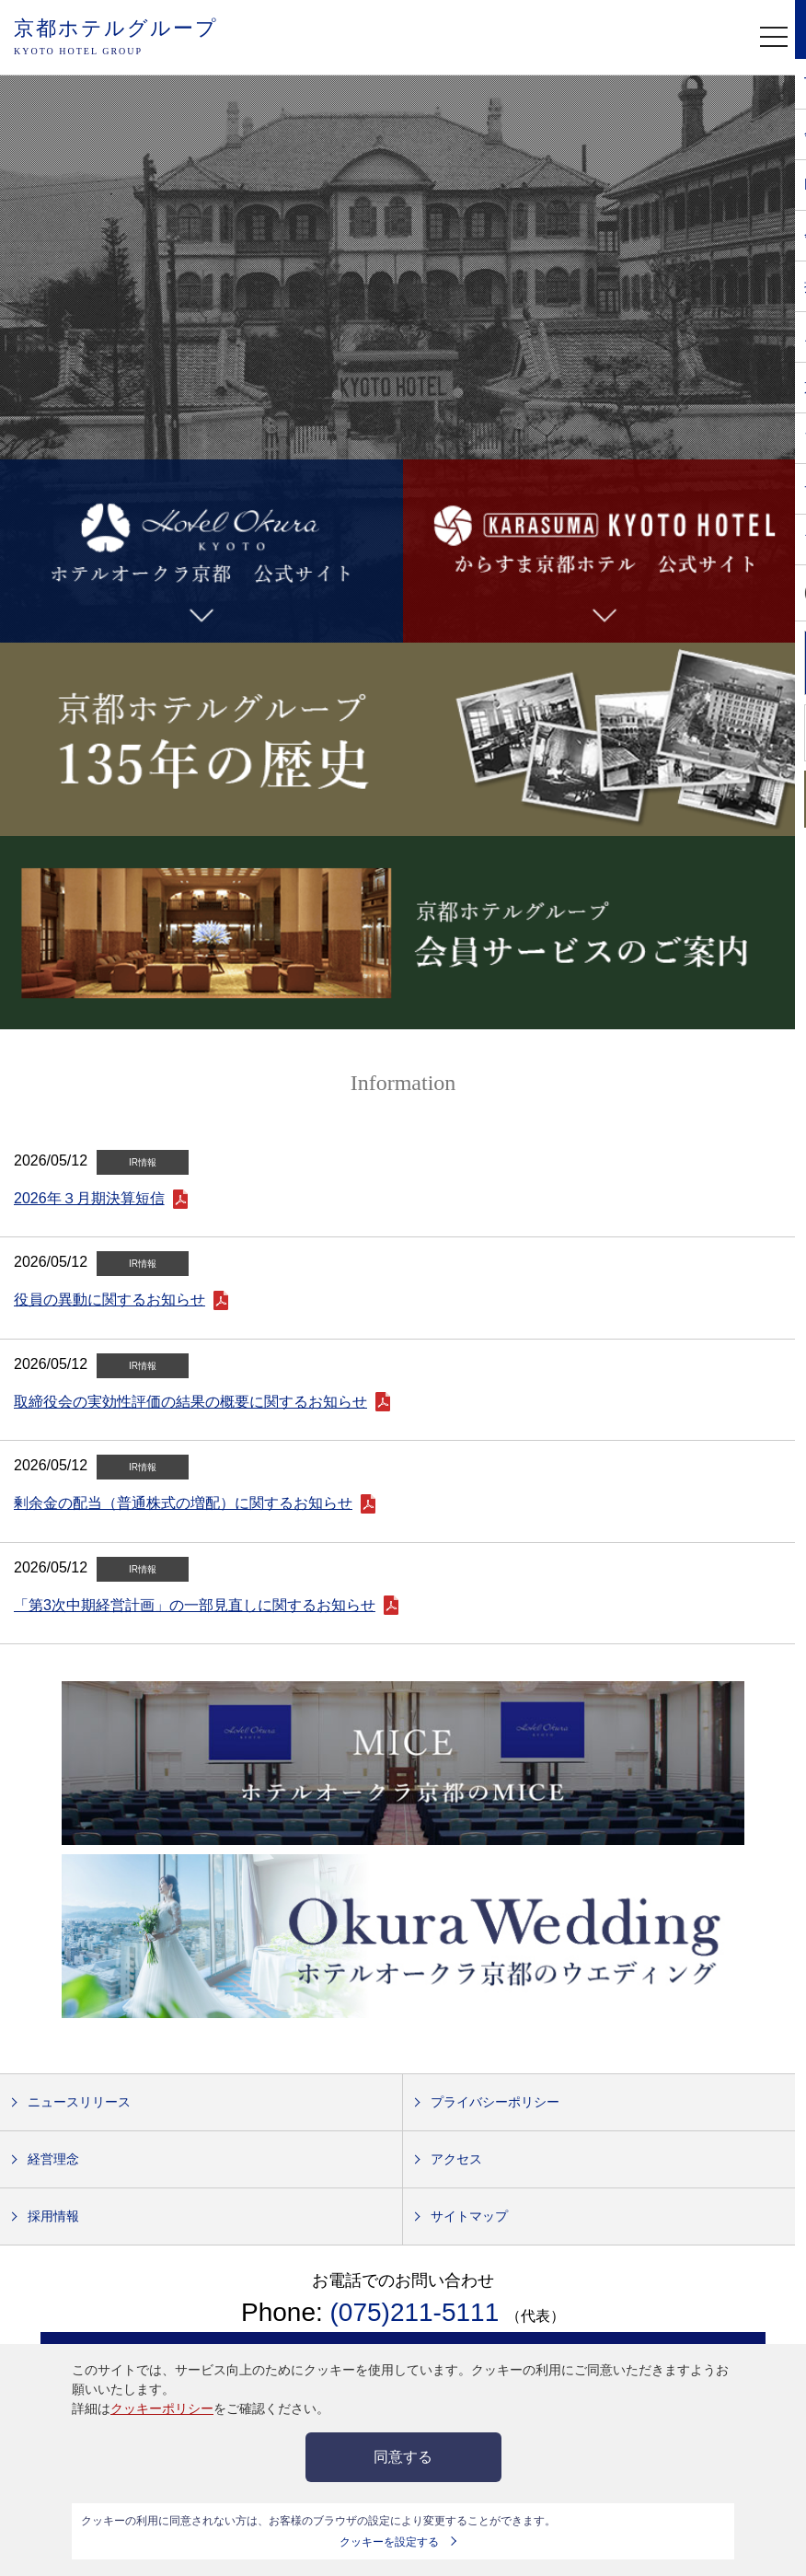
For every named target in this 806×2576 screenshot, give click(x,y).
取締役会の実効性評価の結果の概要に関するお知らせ (190, 1402)
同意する (403, 2457)
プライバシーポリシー (495, 2101)
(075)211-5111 (418, 2312)
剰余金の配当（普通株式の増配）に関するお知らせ (183, 1503)
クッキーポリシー (161, 2408)
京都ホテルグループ (116, 38)
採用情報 (53, 2216)
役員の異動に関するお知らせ (109, 1299)
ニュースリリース (79, 2101)
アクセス (456, 2159)
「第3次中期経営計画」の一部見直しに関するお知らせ (194, 1605)
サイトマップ (469, 2216)
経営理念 (53, 2159)
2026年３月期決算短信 (89, 1198)
